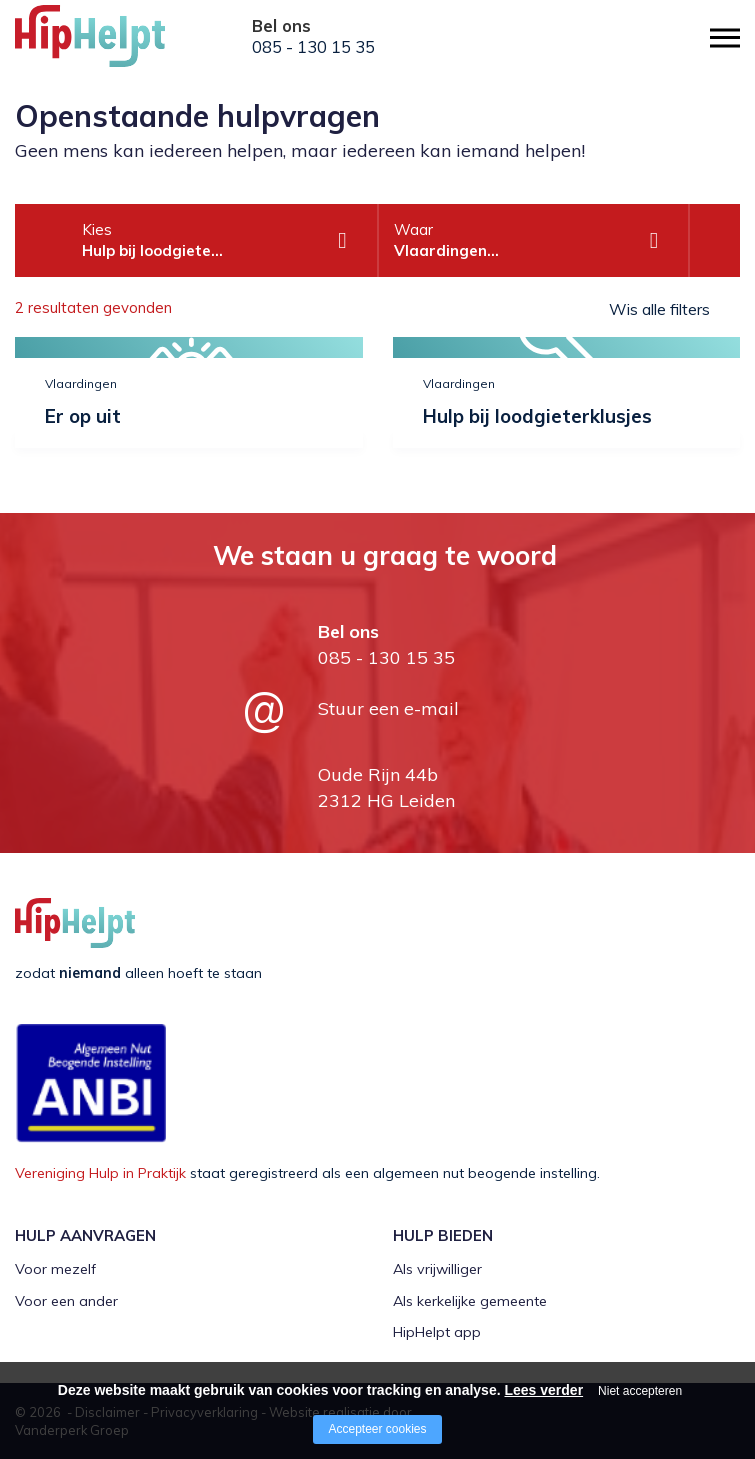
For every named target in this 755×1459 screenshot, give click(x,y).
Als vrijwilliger (437, 1269)
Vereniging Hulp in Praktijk (100, 1173)
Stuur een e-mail (388, 708)
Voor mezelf (55, 1269)
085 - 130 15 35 (313, 47)
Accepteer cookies (377, 1429)
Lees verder (543, 1390)
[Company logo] (115, 45)
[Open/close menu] (725, 37)
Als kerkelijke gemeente (470, 1301)
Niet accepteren (640, 1391)
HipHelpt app (437, 1332)
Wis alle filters (659, 309)
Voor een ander (66, 1301)
